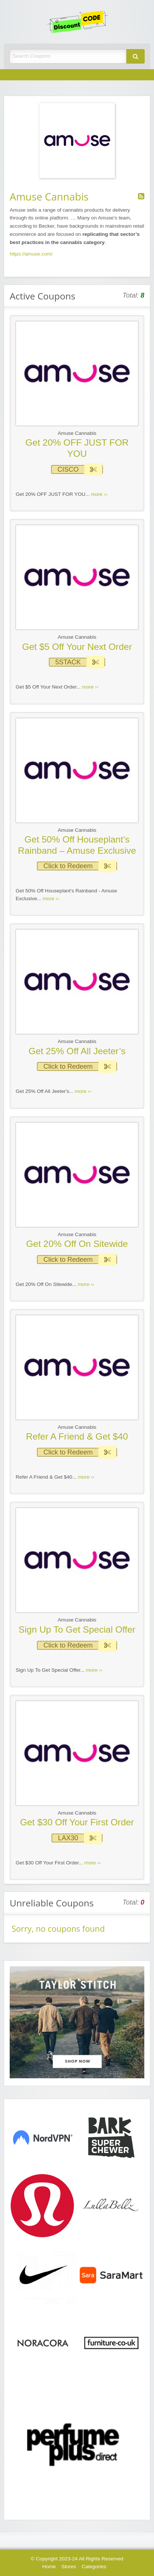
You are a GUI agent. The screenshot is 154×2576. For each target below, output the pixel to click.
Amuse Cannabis (77, 433)
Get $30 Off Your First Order (77, 1822)
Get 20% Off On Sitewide (77, 1244)
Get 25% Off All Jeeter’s (77, 1051)
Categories (94, 2566)
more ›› (99, 494)
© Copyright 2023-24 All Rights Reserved (77, 2558)
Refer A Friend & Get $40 (77, 1436)
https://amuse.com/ (31, 254)
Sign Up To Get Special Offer (77, 1629)
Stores (69, 2566)
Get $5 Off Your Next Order (77, 647)
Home (49, 2566)
